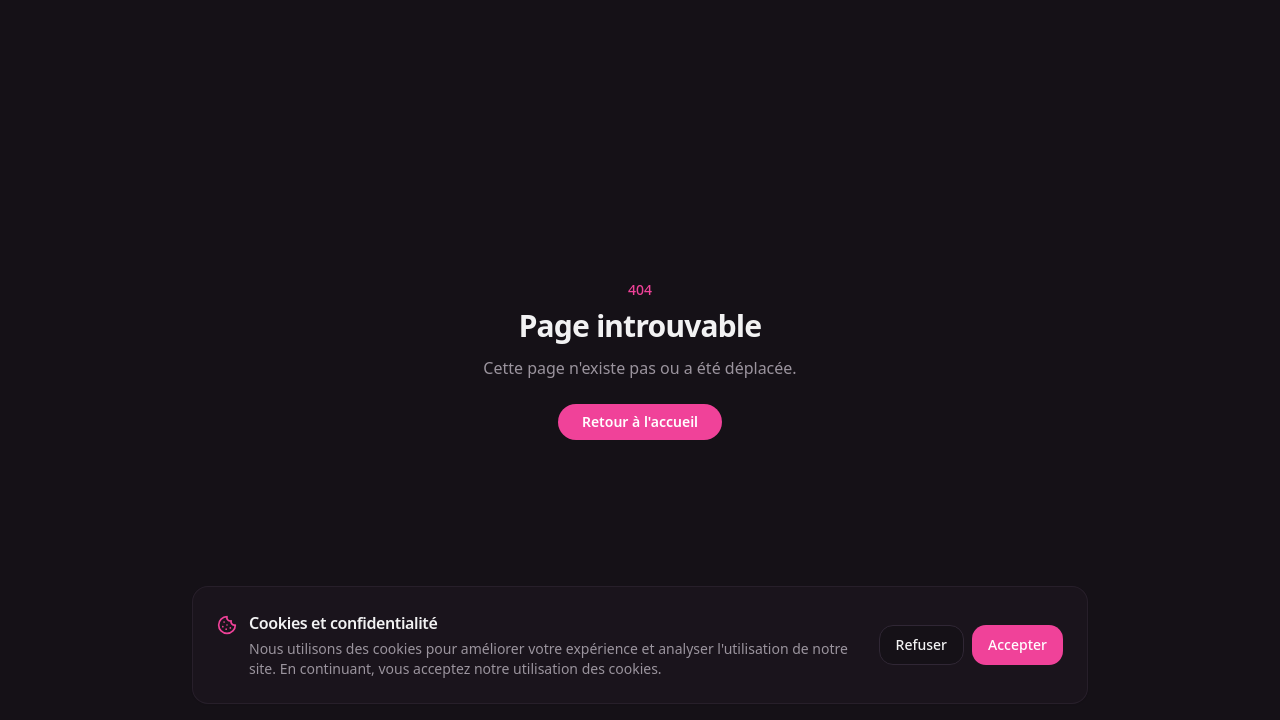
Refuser (921, 644)
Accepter (1017, 644)
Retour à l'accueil (640, 421)
